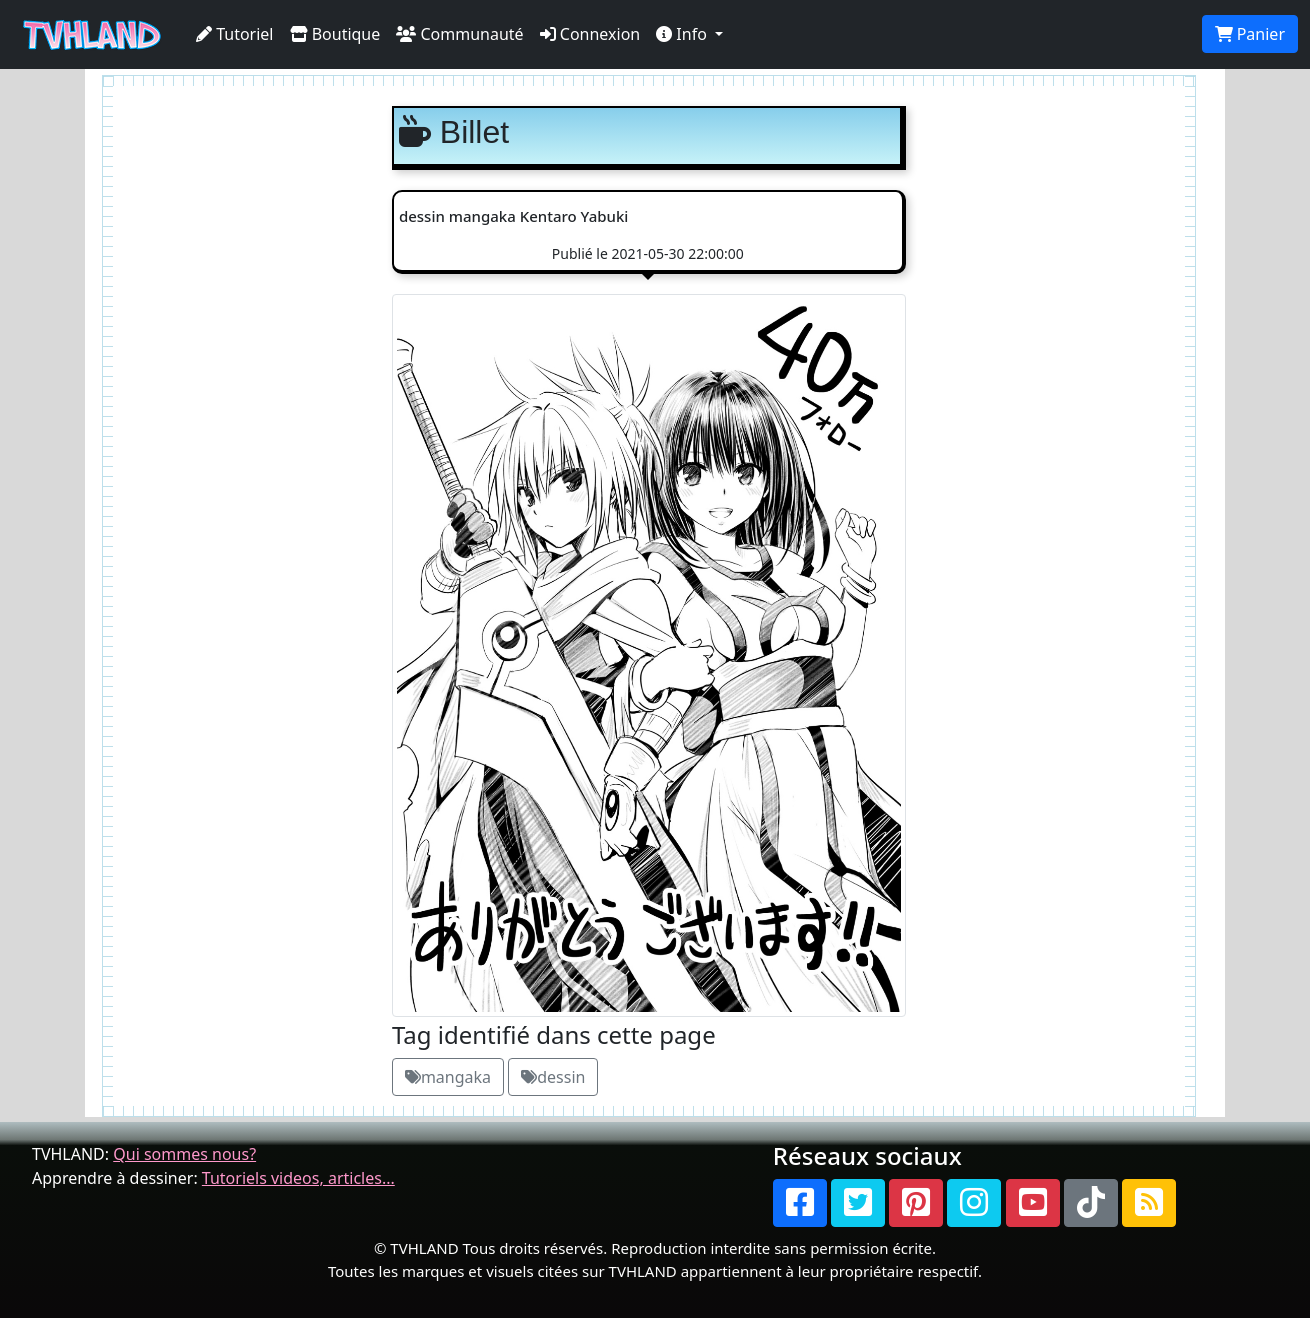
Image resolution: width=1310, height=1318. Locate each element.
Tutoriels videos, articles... (298, 1178)
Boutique (335, 34)
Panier (1250, 34)
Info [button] (683, 34)
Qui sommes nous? (184, 1154)
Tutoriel (235, 34)
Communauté (459, 34)
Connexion (590, 34)
